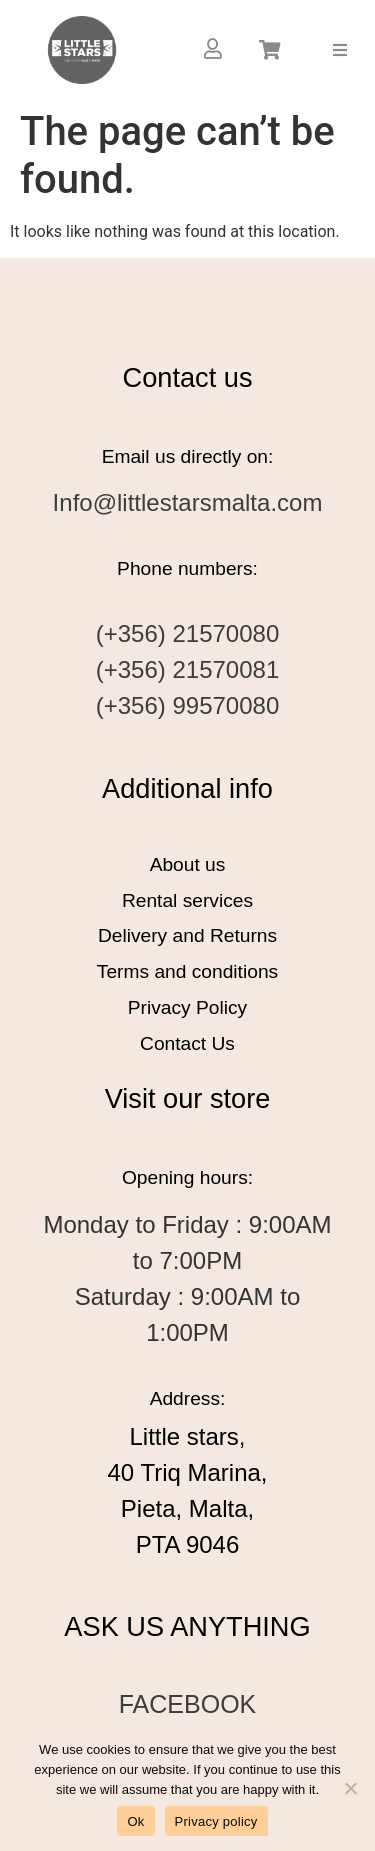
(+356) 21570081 (188, 669)
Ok (135, 1821)
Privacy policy (216, 1821)
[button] (340, 49)
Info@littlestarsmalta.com (188, 502)
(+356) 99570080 (188, 705)
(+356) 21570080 (188, 633)
